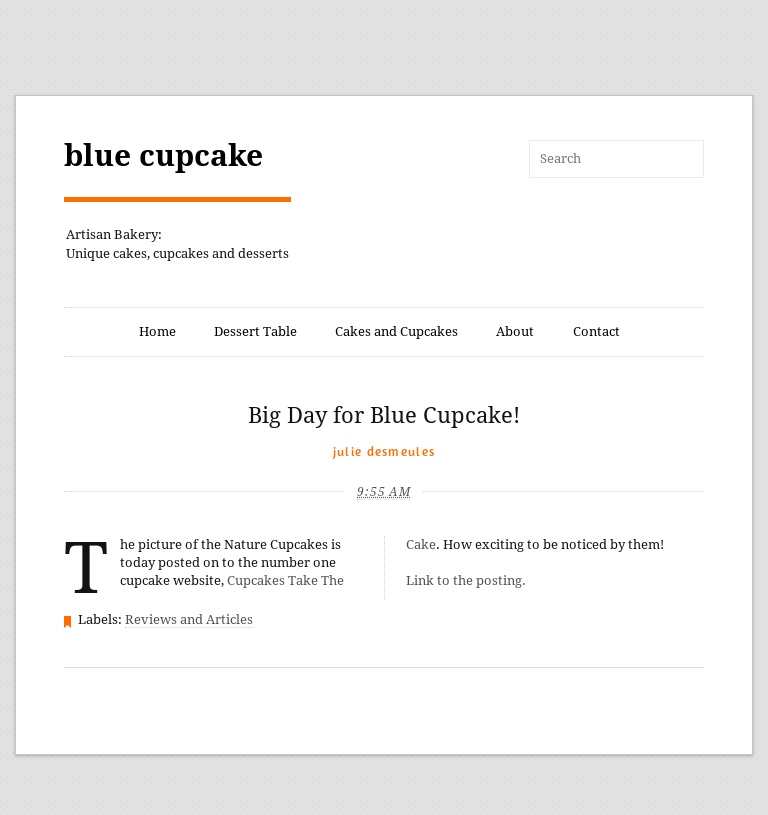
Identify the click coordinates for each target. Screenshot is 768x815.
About (515, 331)
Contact (596, 331)
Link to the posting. (466, 580)
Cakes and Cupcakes (396, 331)
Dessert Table (255, 331)
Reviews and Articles (189, 619)
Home (157, 331)
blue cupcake (163, 155)
